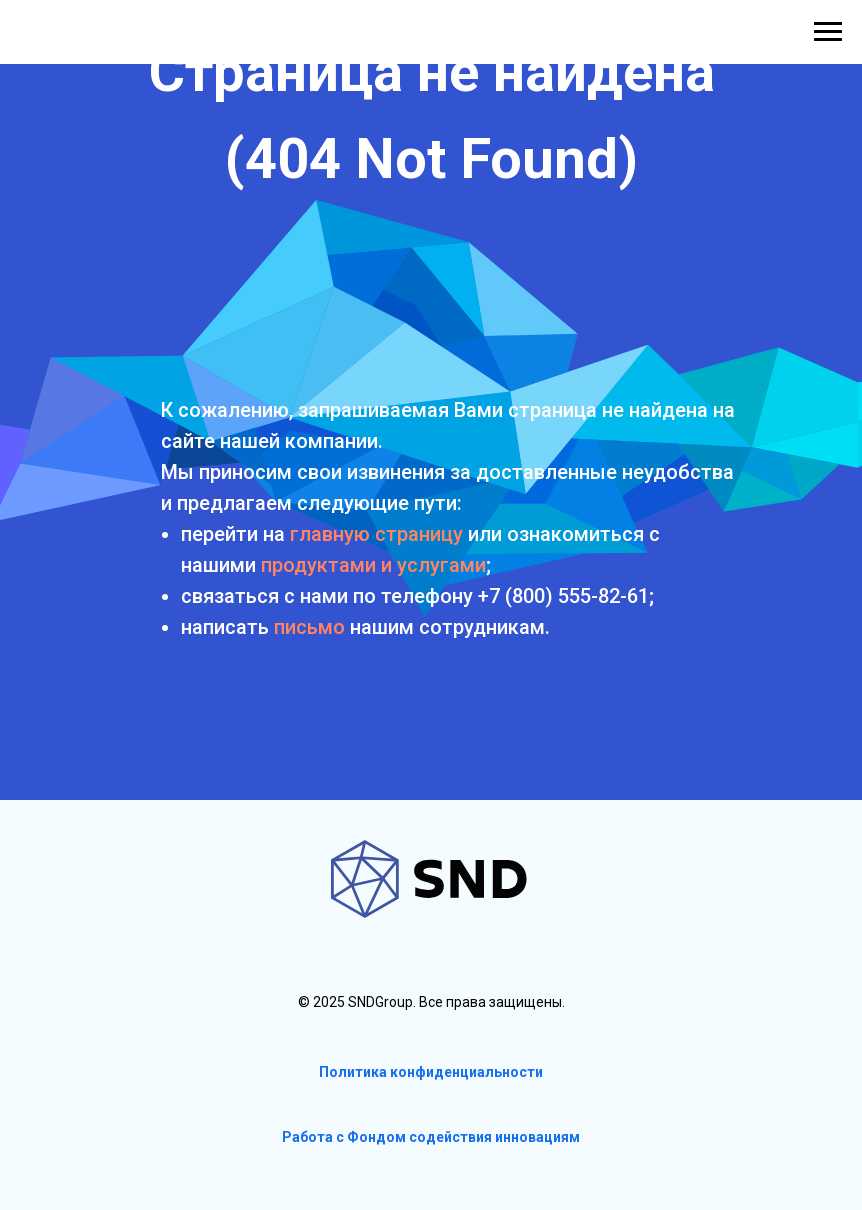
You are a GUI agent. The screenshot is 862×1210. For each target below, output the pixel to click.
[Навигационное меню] (828, 32)
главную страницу (376, 534)
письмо (309, 627)
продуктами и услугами (373, 565)
